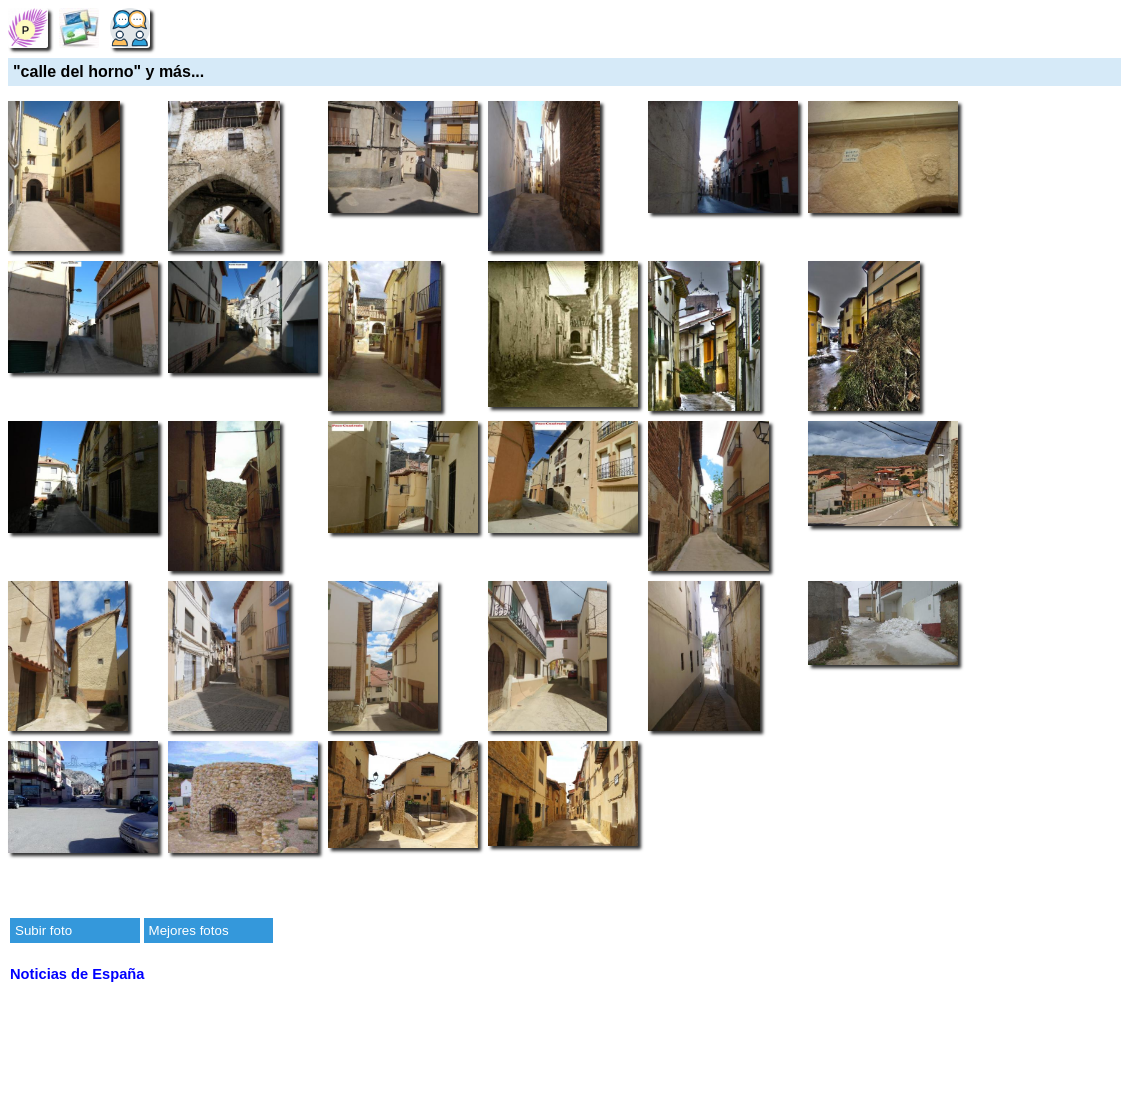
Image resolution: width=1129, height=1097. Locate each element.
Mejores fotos (189, 930)
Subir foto (43, 930)
